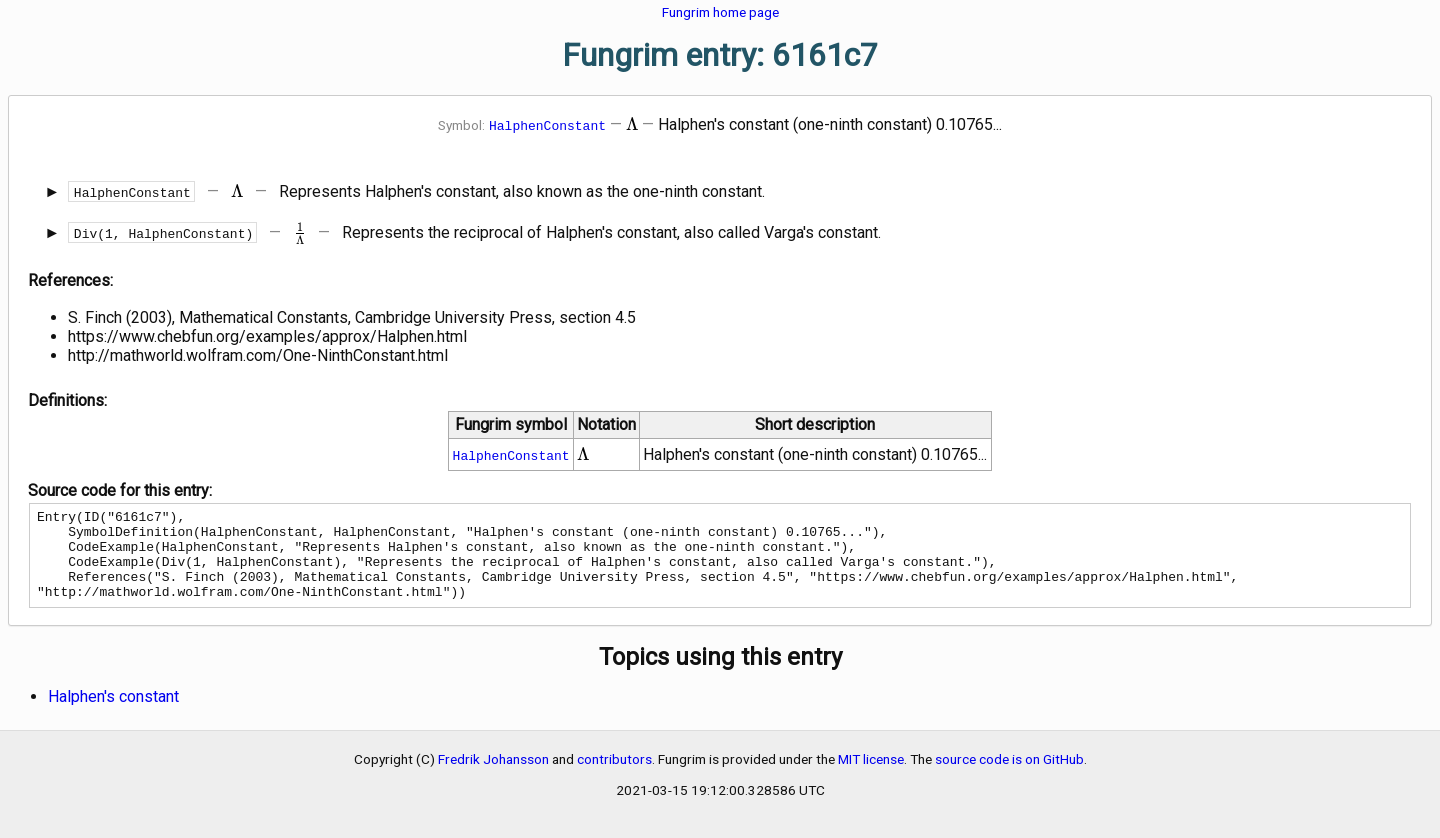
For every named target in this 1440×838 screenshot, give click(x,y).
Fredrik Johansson (493, 777)
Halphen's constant (113, 714)
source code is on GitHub (1009, 777)
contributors (614, 777)
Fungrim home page (720, 12)
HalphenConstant (547, 125)
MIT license (871, 777)
